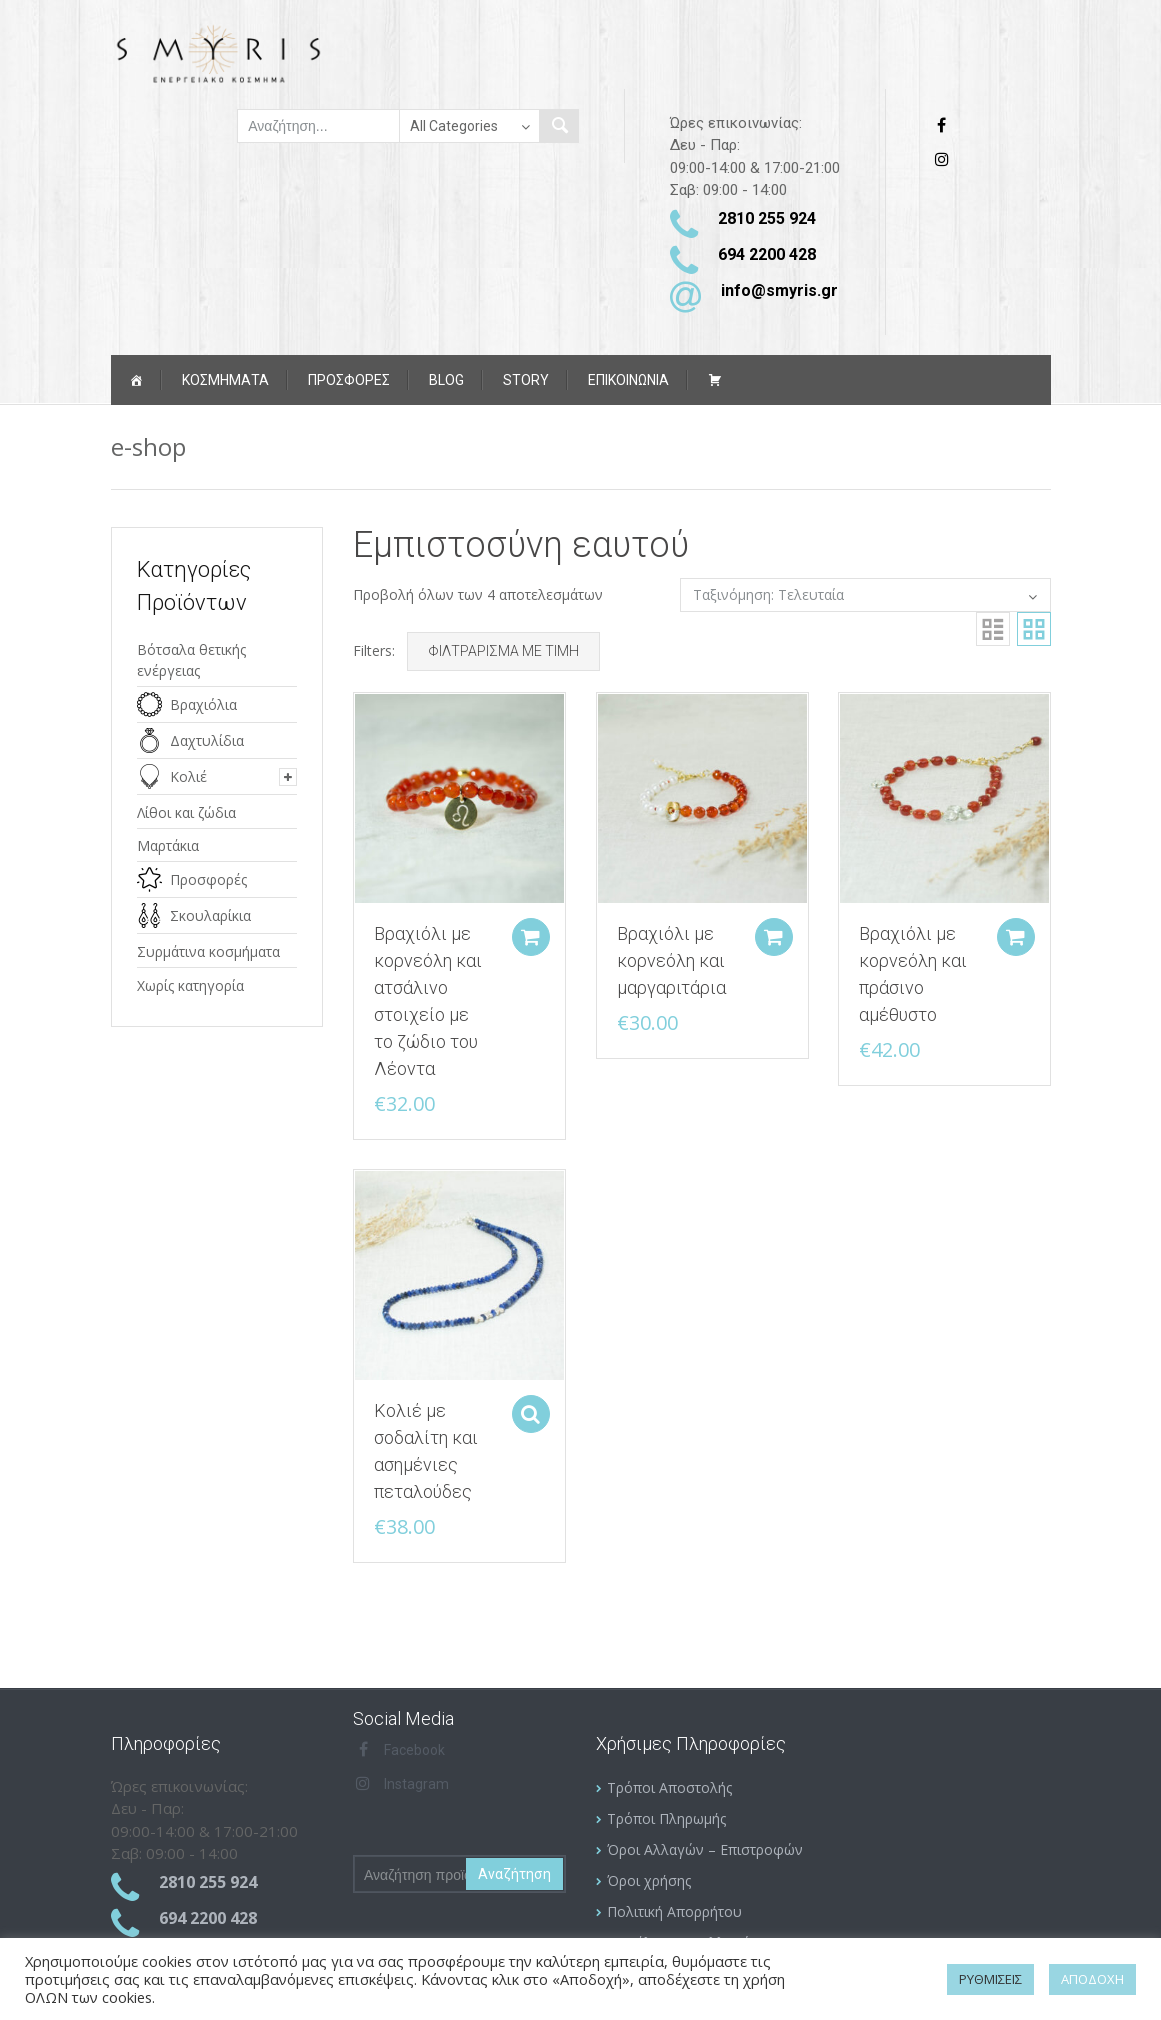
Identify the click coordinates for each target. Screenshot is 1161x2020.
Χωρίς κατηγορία (190, 985)
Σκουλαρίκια (210, 915)
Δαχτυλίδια (207, 740)
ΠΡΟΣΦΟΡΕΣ (349, 380)
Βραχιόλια (203, 704)
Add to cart (528, 935)
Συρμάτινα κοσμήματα (208, 951)
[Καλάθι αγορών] (715, 380)
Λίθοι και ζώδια (186, 812)
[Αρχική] (136, 380)
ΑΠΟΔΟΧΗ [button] (1092, 1979)
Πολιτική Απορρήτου (674, 1911)
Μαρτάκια (168, 845)
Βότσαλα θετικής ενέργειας (191, 660)
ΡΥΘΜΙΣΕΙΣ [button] (990, 1979)
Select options (528, 1410)
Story (526, 380)
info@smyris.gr (779, 290)
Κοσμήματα (225, 380)
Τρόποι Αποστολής (669, 1787)
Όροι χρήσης (649, 1880)
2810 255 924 (767, 218)
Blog (446, 380)
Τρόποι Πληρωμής (666, 1818)
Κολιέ (188, 776)
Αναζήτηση (514, 1874)
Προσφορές (208, 879)
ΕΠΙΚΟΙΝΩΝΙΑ (628, 380)
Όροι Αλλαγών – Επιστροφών (705, 1849)
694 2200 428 (767, 254)
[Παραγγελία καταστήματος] (865, 595)
